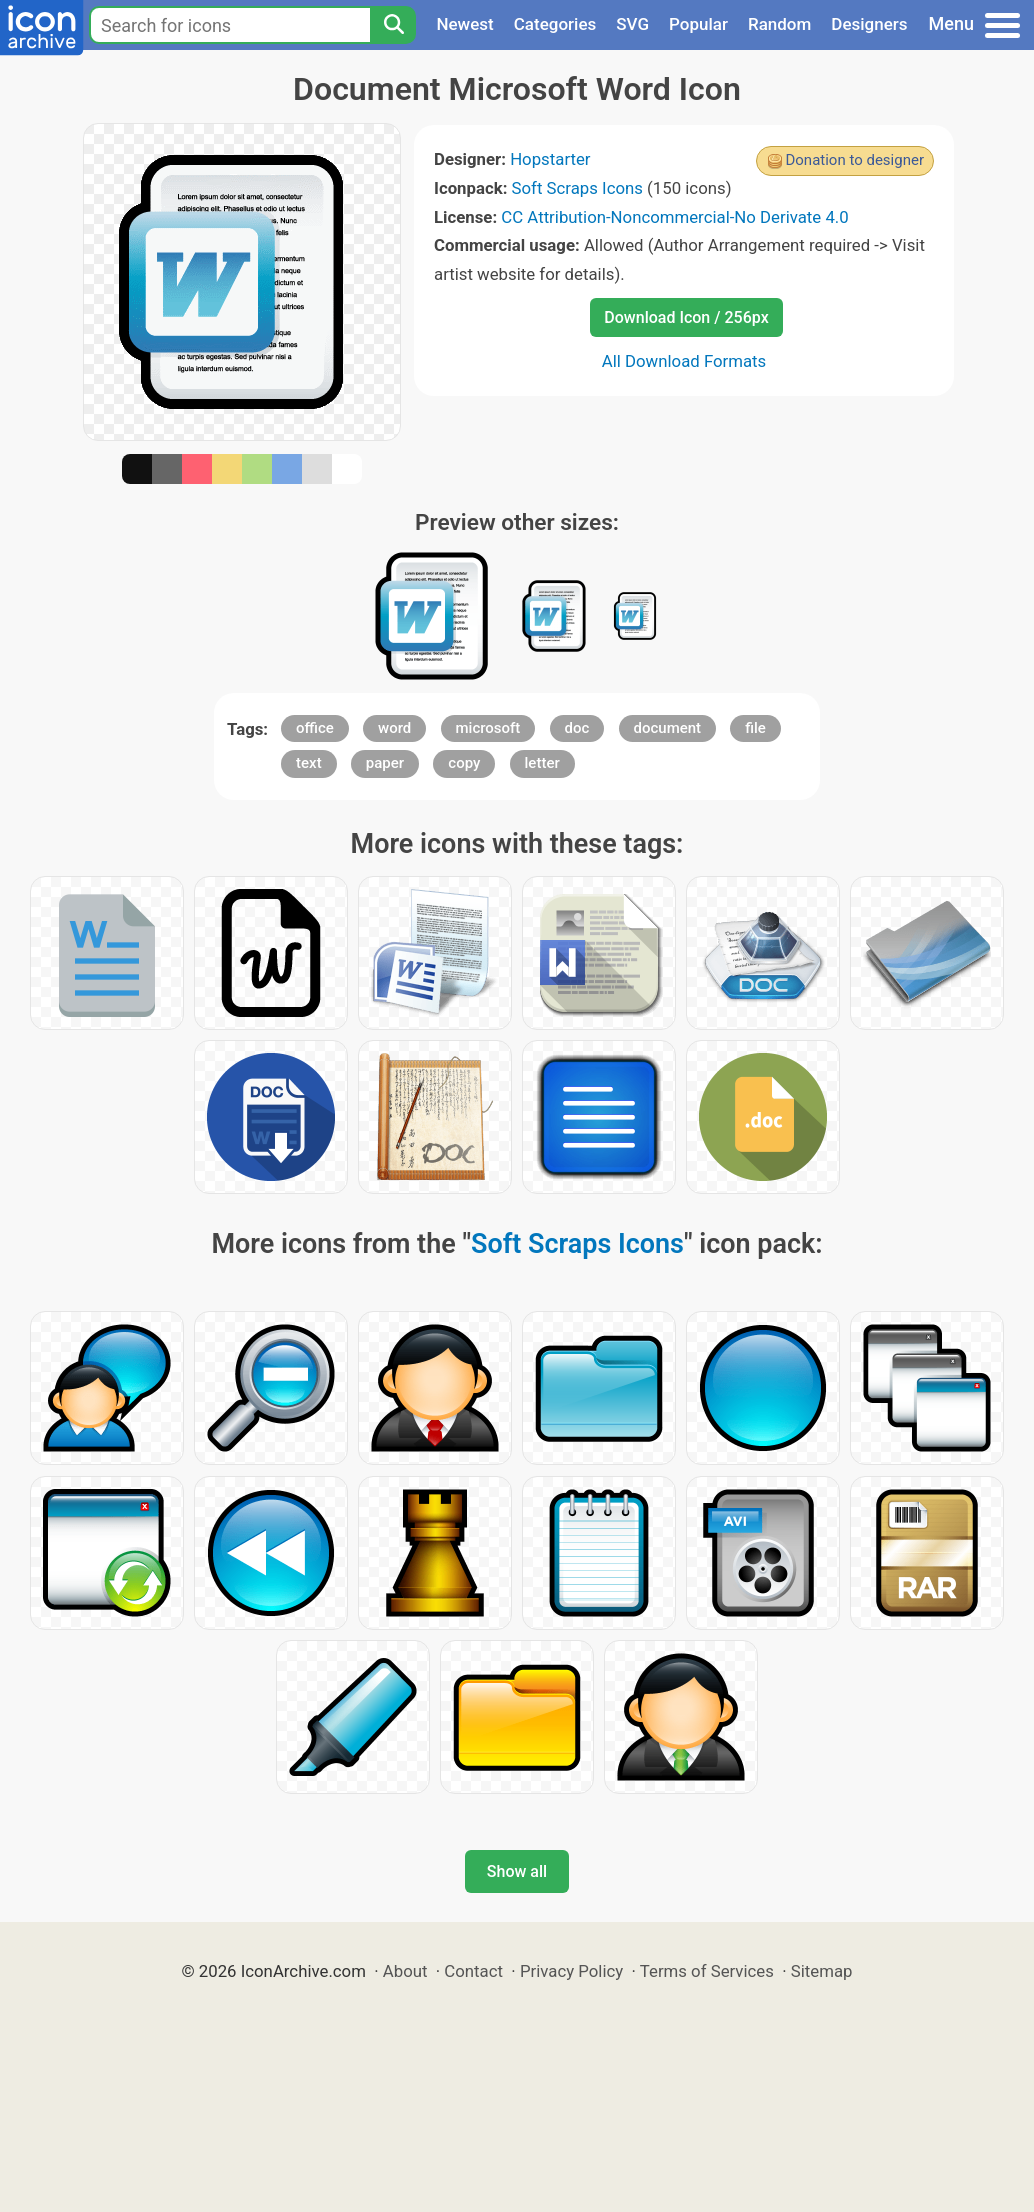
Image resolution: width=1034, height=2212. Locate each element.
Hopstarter (550, 159)
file (755, 728)
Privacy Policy (571, 1971)
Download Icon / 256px (686, 317)
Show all (517, 1871)
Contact (473, 1971)
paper (385, 763)
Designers (869, 24)
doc (577, 728)
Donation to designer (854, 160)
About (405, 1971)
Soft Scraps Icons (577, 188)
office (315, 728)
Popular (698, 24)
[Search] (393, 25)
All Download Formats (684, 361)
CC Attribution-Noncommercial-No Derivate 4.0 (674, 217)
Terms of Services (707, 1971)
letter (542, 763)
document (668, 728)
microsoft (488, 728)
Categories (555, 24)
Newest (464, 24)
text (309, 763)
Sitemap (822, 1971)
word (394, 728)
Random (779, 24)
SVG (632, 24)
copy (464, 763)
